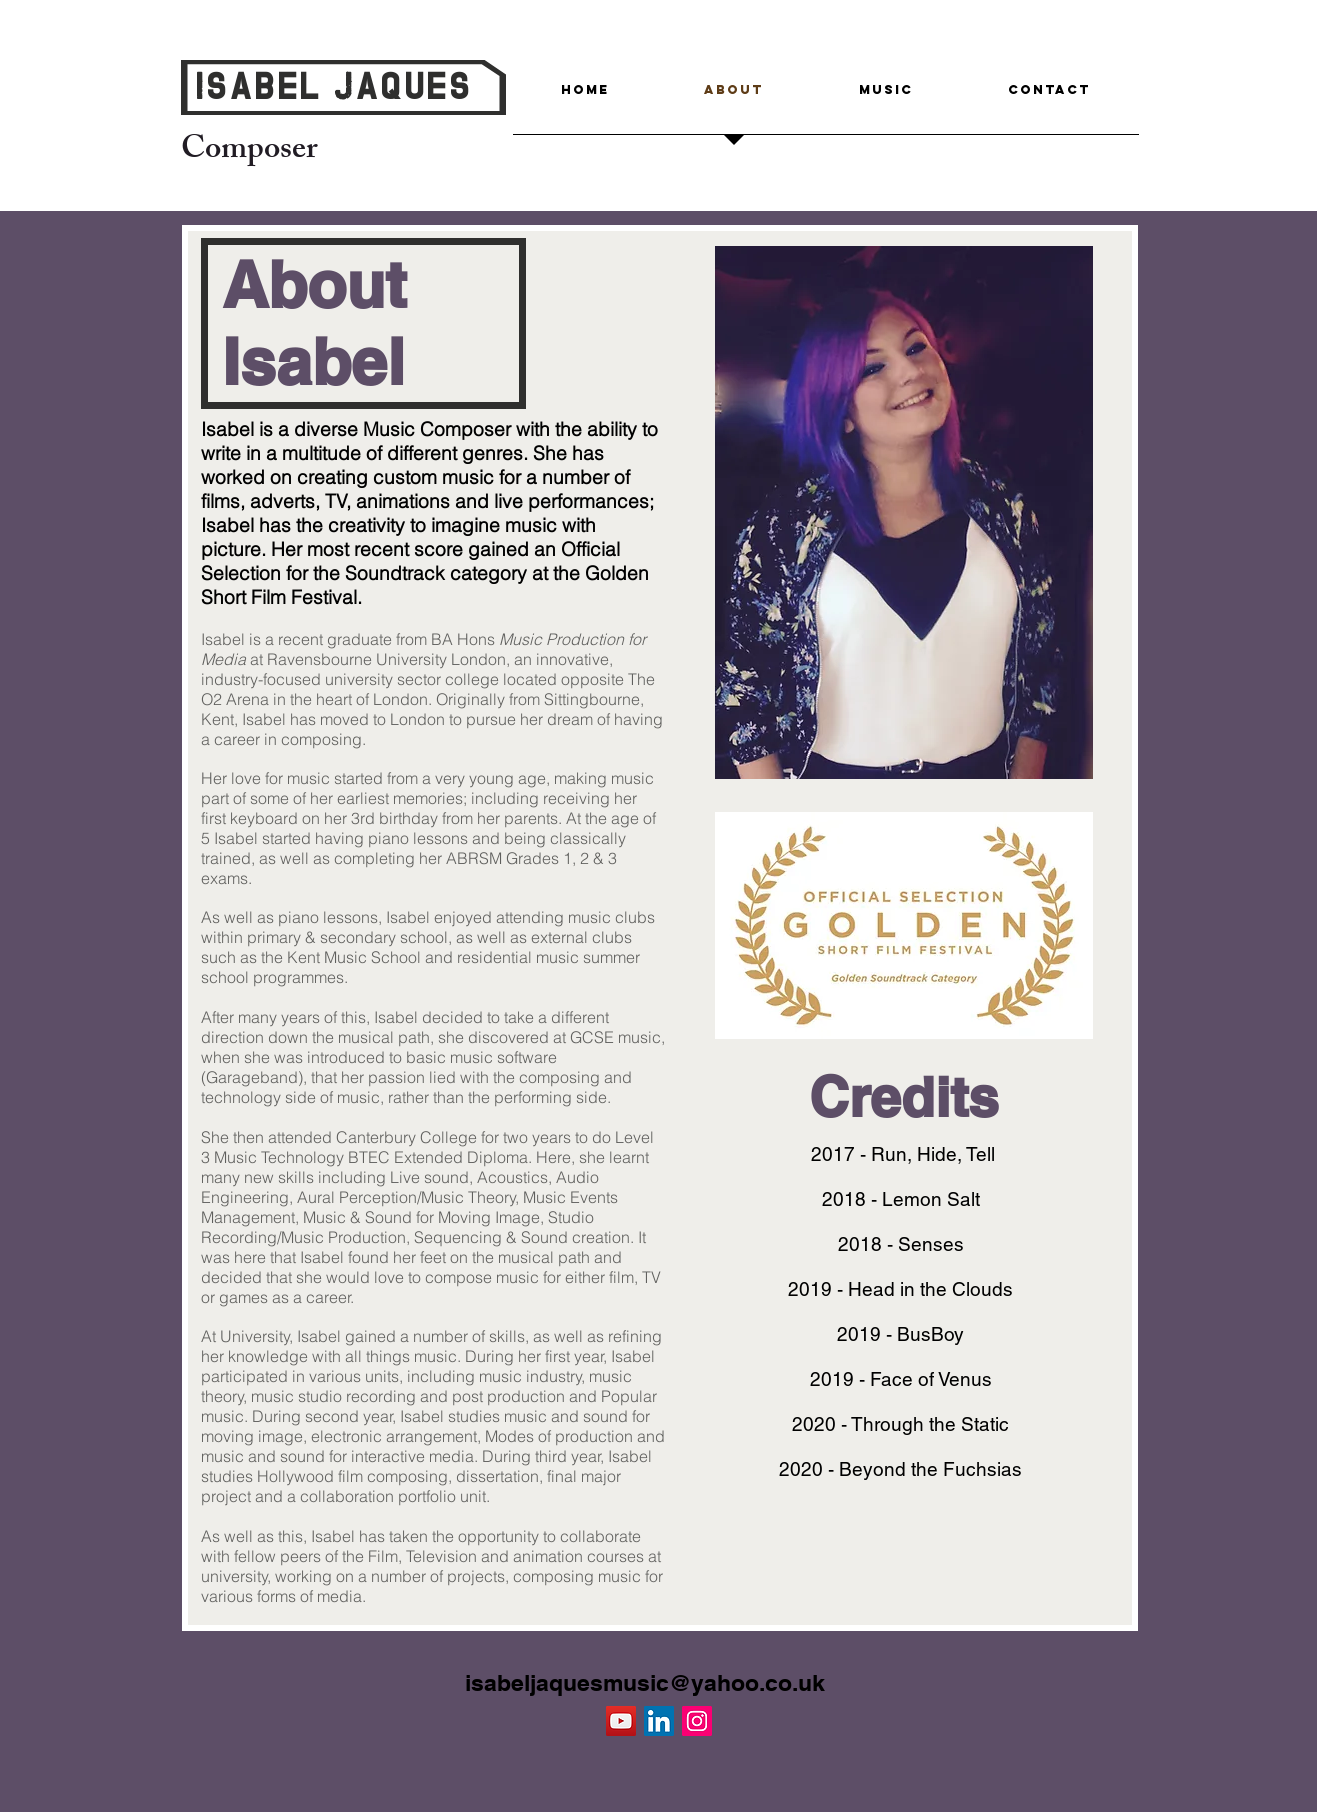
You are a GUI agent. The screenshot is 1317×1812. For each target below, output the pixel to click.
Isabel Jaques (334, 89)
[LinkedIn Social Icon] (659, 1721)
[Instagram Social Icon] (697, 1721)
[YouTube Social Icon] (621, 1721)
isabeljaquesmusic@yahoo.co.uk (645, 1682)
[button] (886, 96)
